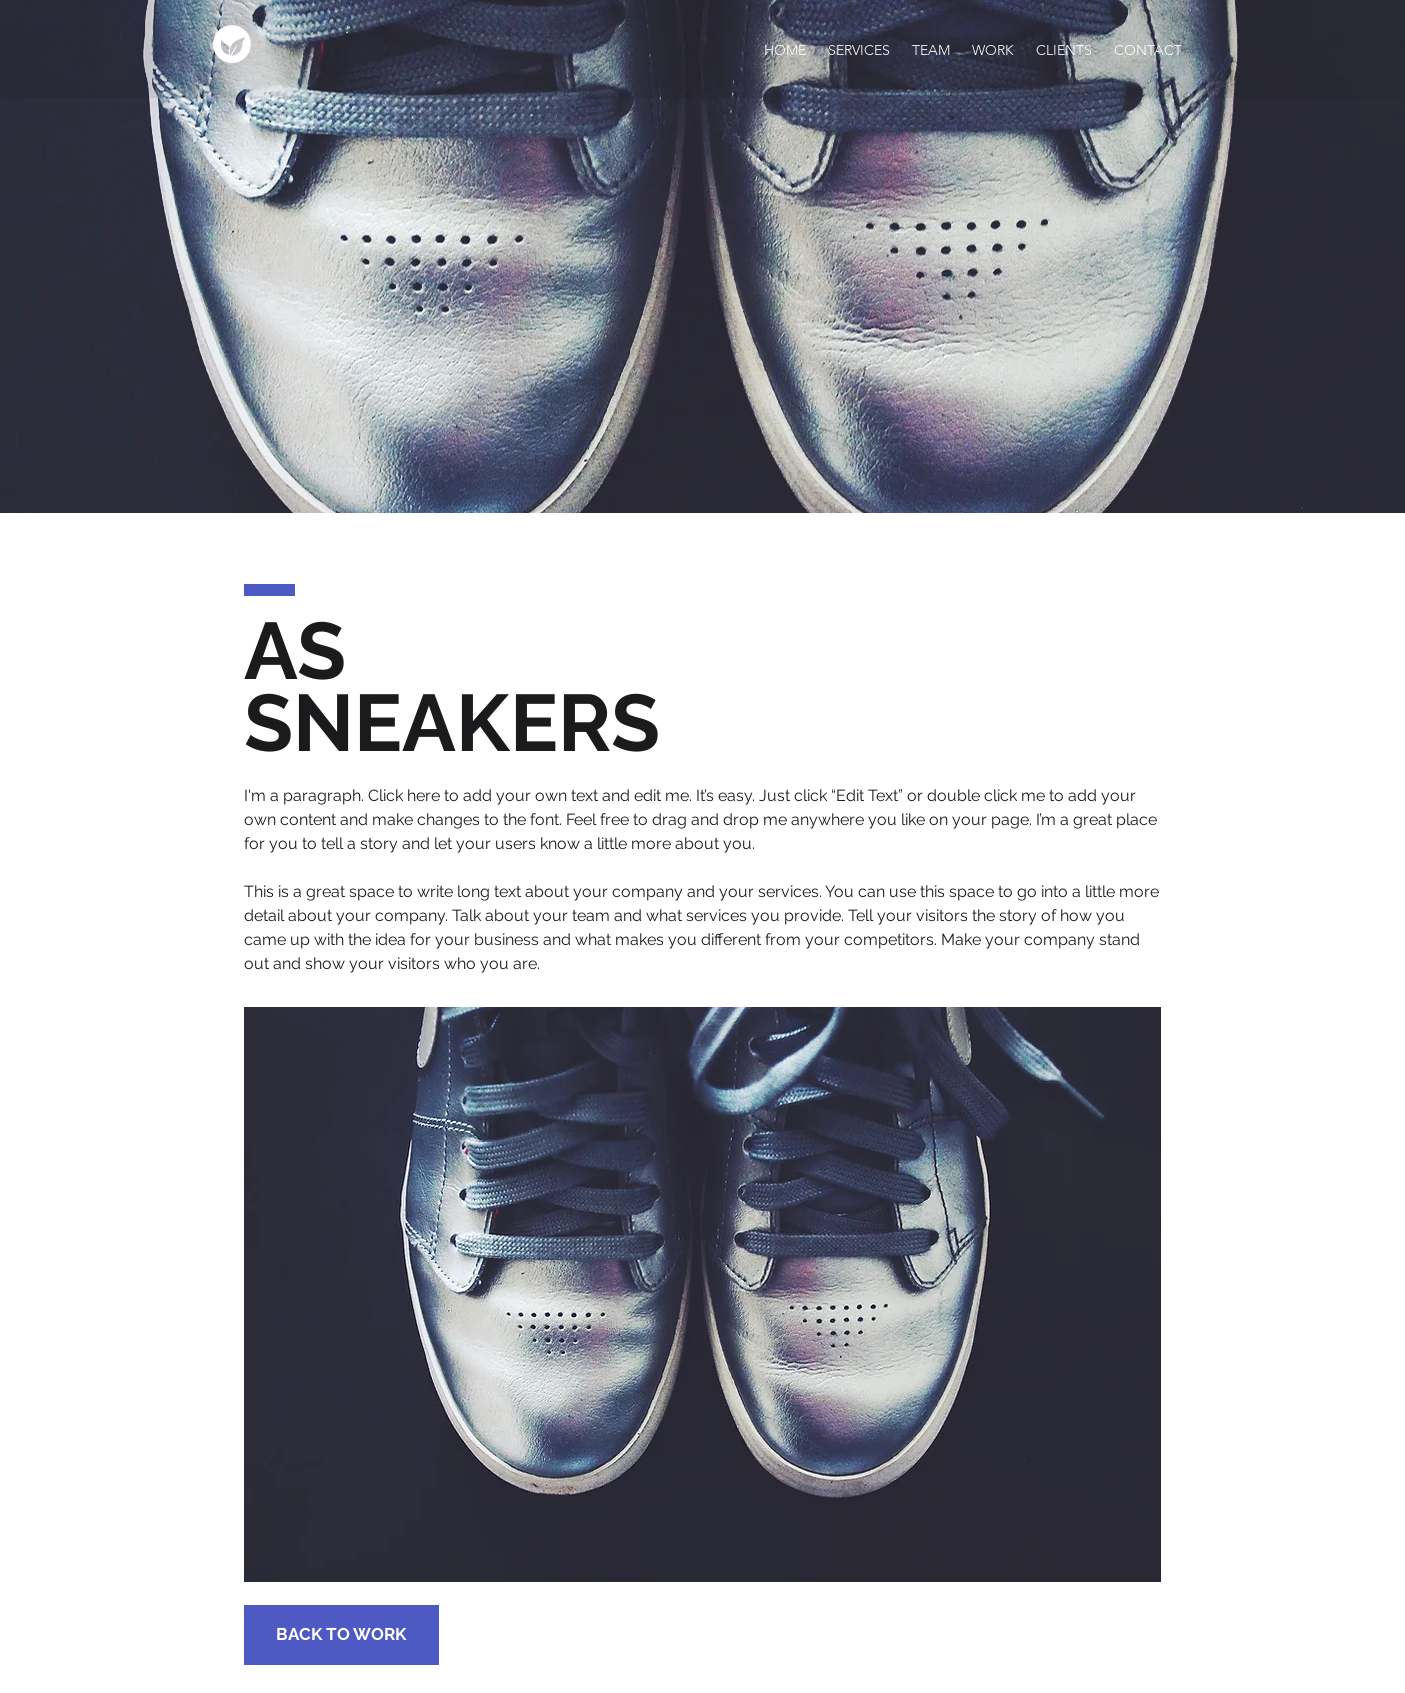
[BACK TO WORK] (341, 1635)
